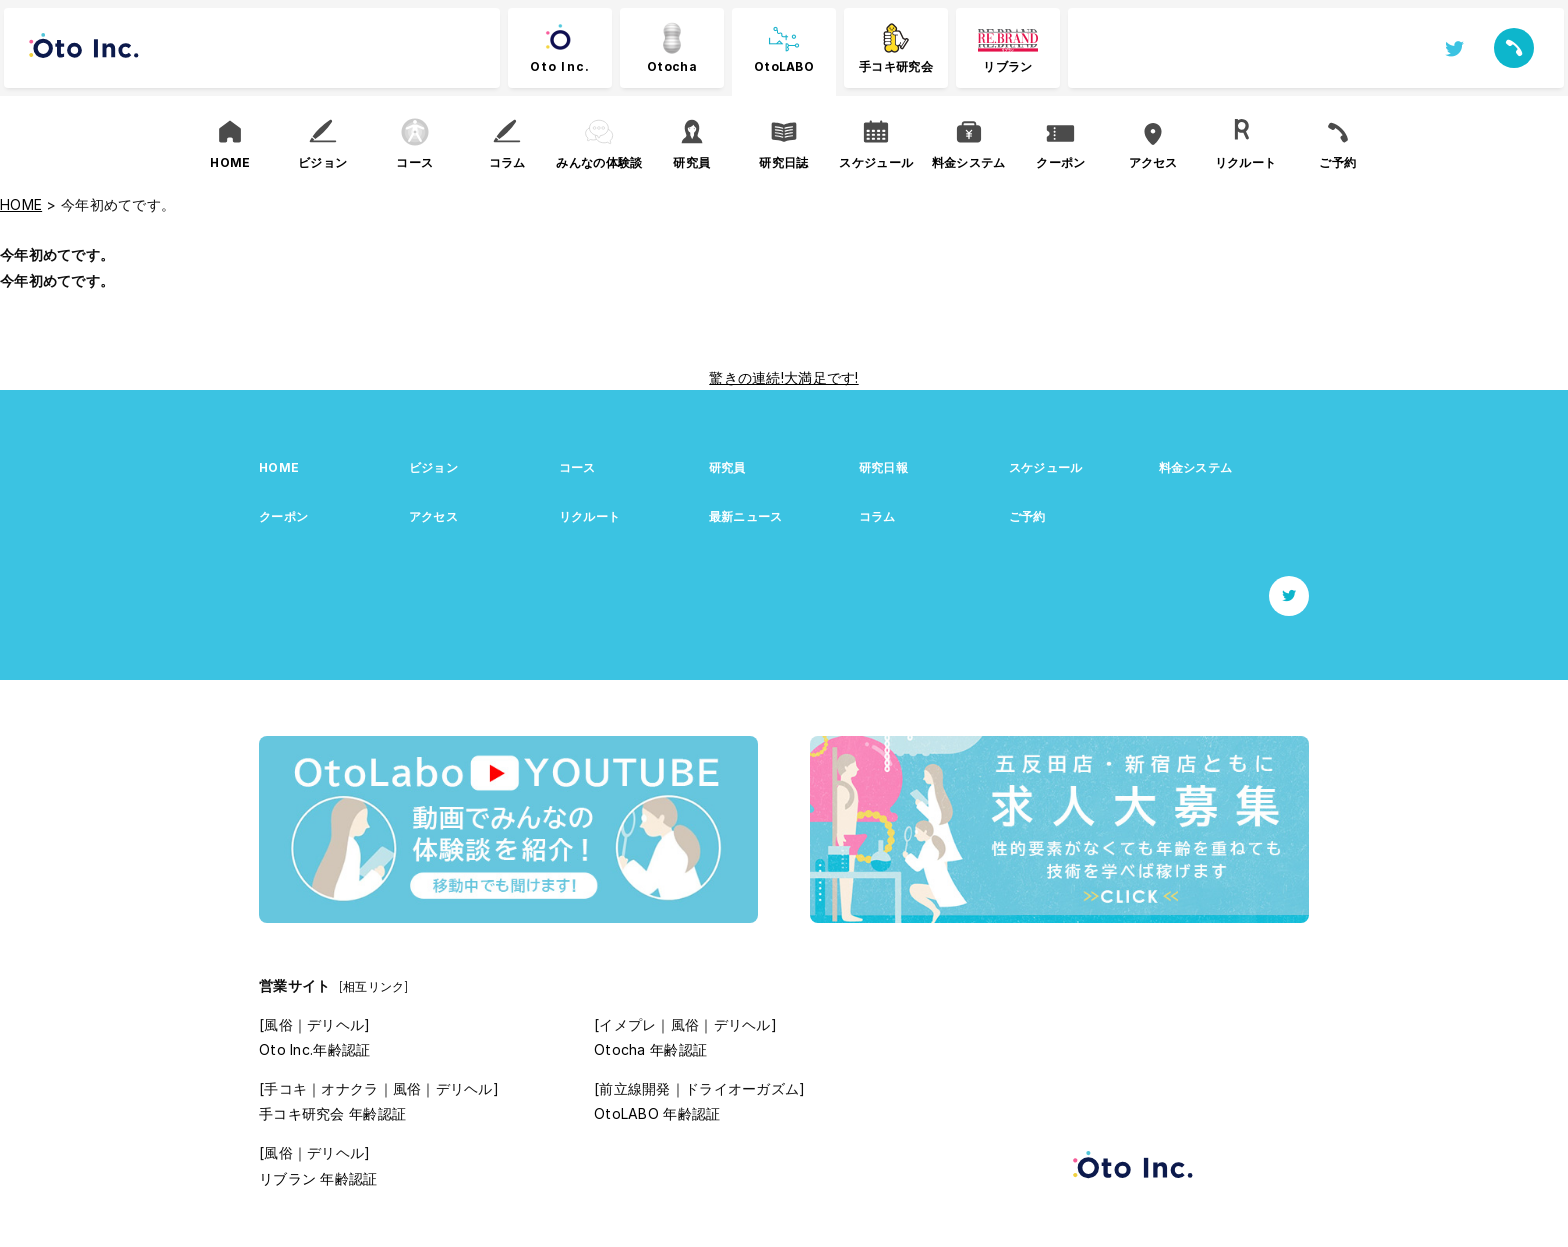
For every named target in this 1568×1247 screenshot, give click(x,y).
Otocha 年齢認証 (650, 1049)
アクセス (433, 516)
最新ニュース (746, 516)
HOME (279, 467)
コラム (877, 516)
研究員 (727, 467)
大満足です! (821, 377)
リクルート (589, 516)
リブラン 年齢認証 (318, 1178)
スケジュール (1046, 467)
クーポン (283, 516)
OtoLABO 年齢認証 (657, 1113)
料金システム (1196, 467)
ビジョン (433, 467)
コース (577, 467)
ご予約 (1027, 516)
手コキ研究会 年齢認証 (332, 1113)
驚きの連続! (746, 377)
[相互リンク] (374, 986)
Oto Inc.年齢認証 (314, 1049)
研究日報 (883, 467)
